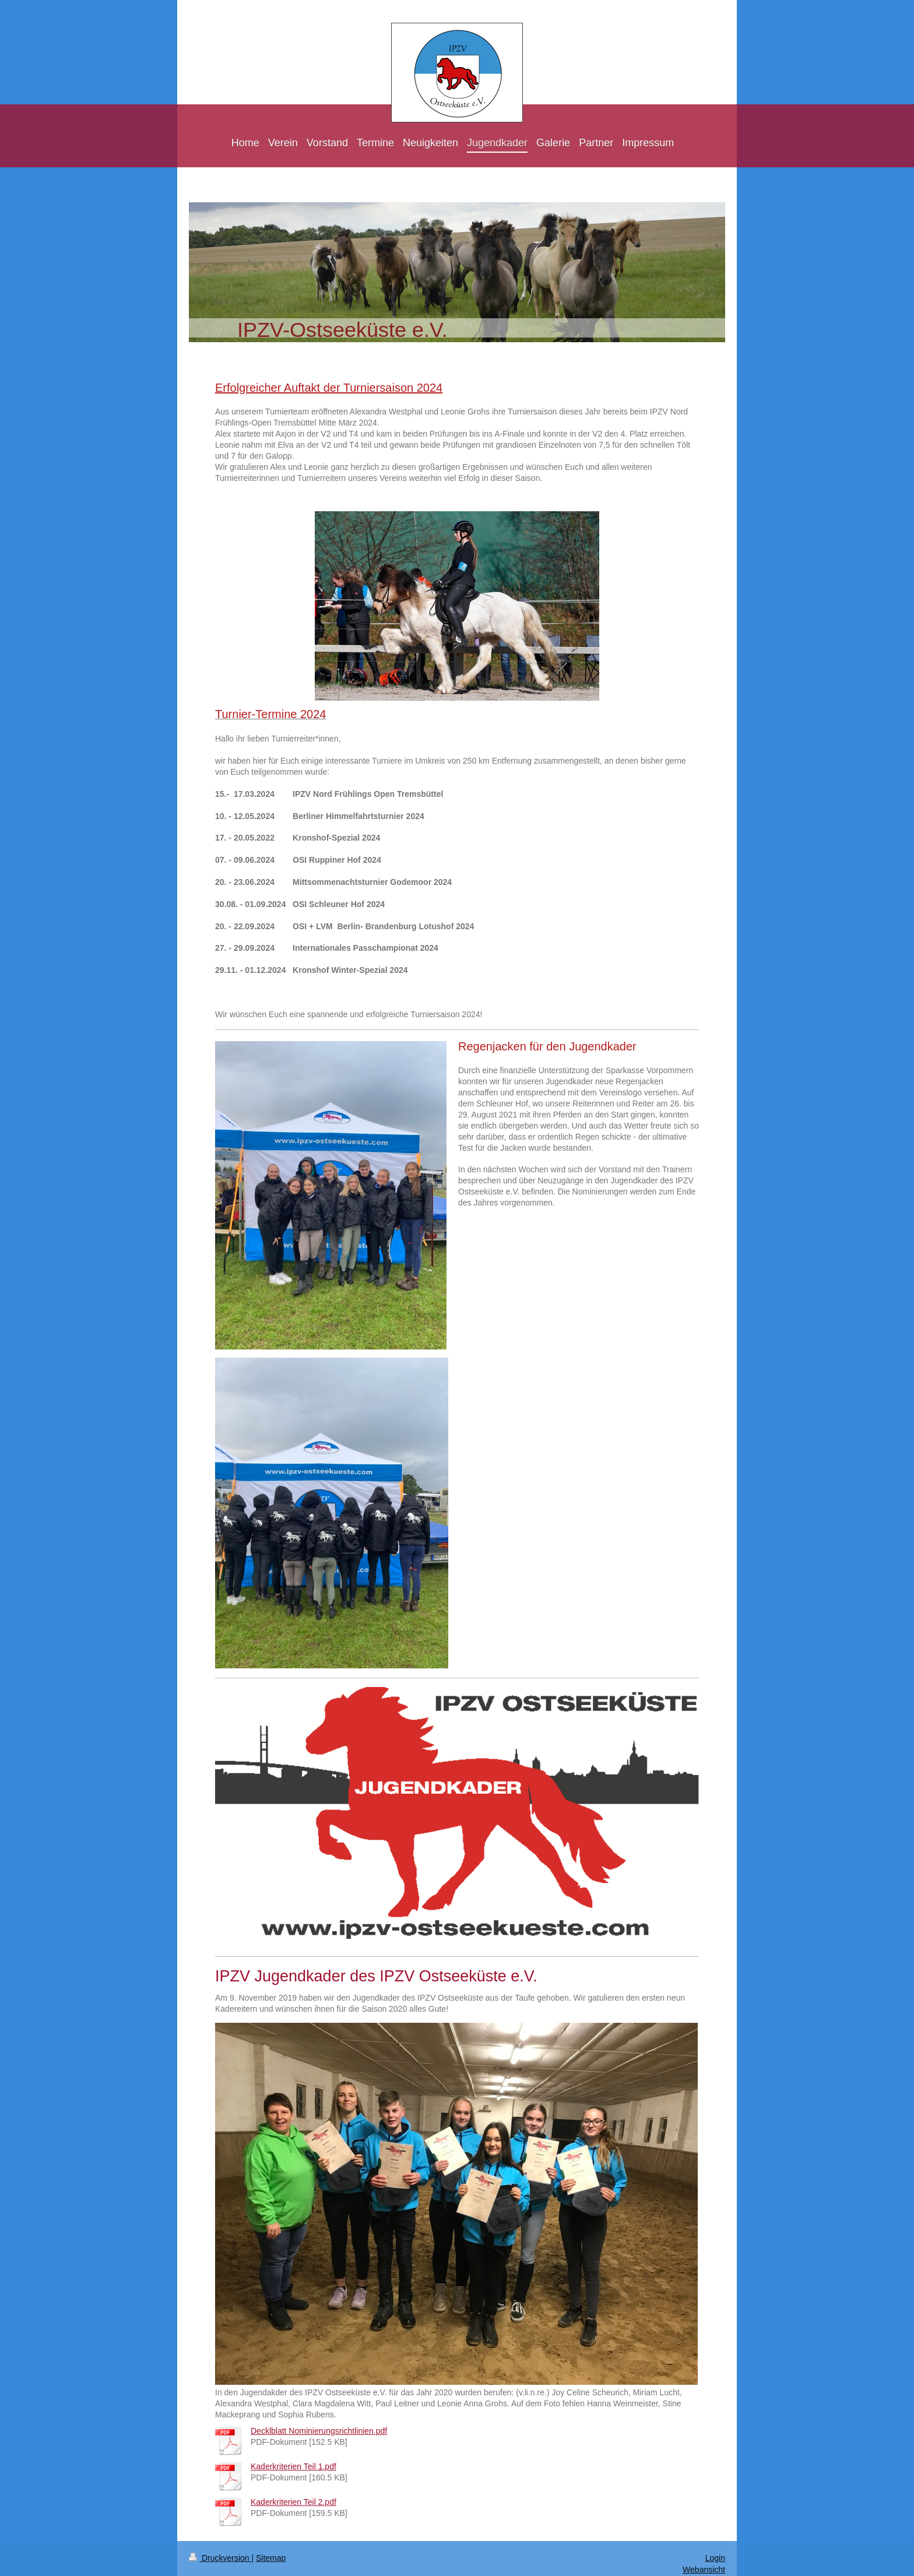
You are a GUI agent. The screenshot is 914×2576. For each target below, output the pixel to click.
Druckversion (220, 2558)
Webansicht (704, 2569)
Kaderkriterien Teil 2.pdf (293, 2502)
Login (715, 2558)
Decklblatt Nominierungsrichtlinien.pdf (319, 2431)
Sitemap (271, 2558)
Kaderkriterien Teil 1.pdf (293, 2466)
